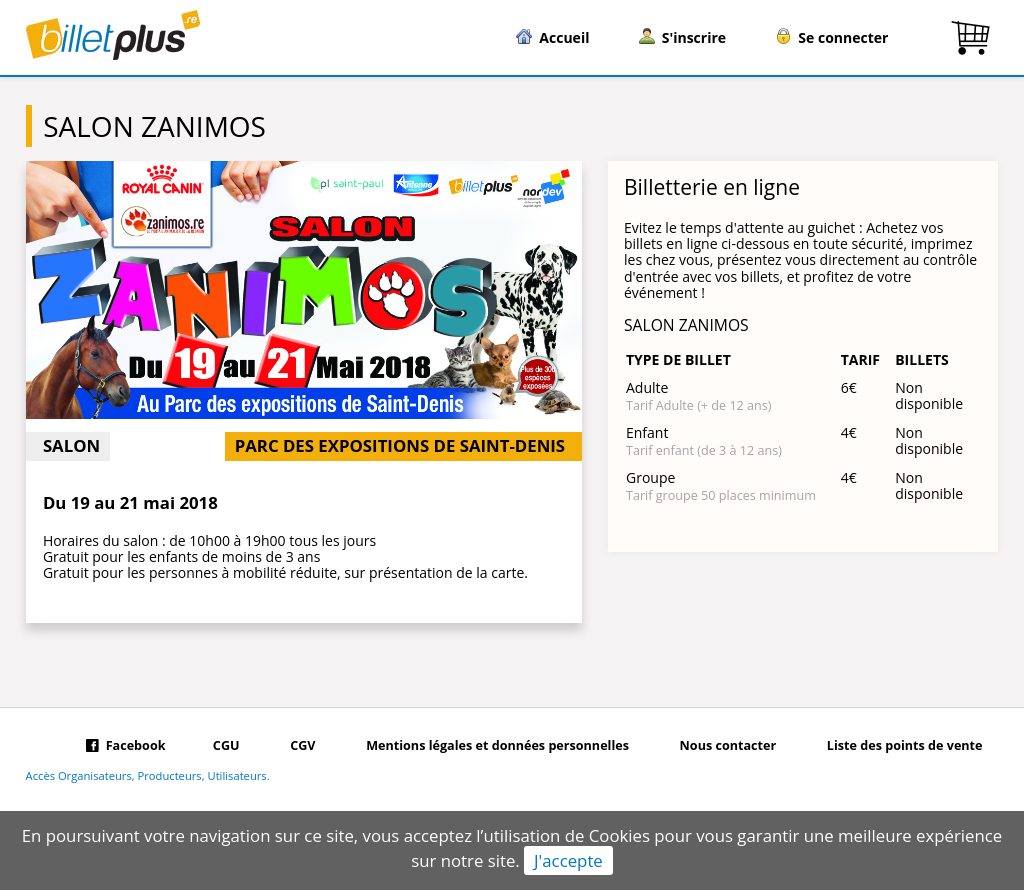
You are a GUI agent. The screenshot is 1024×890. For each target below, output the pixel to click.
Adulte (647, 387)
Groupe (650, 477)
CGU (226, 745)
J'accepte (568, 860)
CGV (302, 745)
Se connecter (831, 37)
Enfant (647, 432)
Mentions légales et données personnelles (497, 745)
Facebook (125, 745)
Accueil (552, 37)
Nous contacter (728, 745)
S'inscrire (682, 37)
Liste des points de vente (905, 745)
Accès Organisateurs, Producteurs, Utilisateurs (146, 776)
